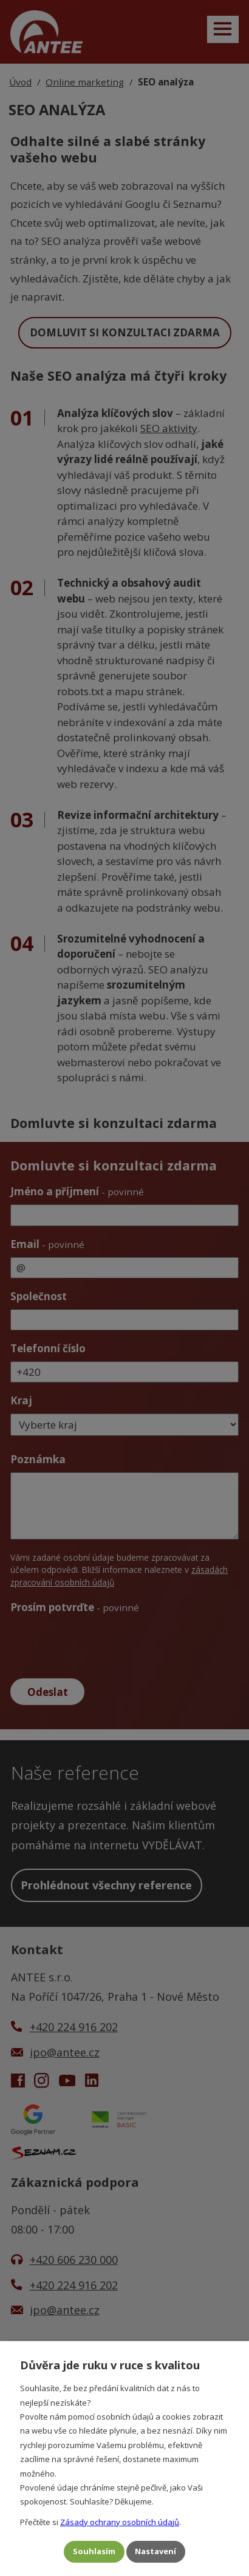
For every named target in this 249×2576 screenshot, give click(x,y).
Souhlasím (94, 2551)
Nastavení (156, 2551)
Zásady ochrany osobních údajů (119, 2521)
